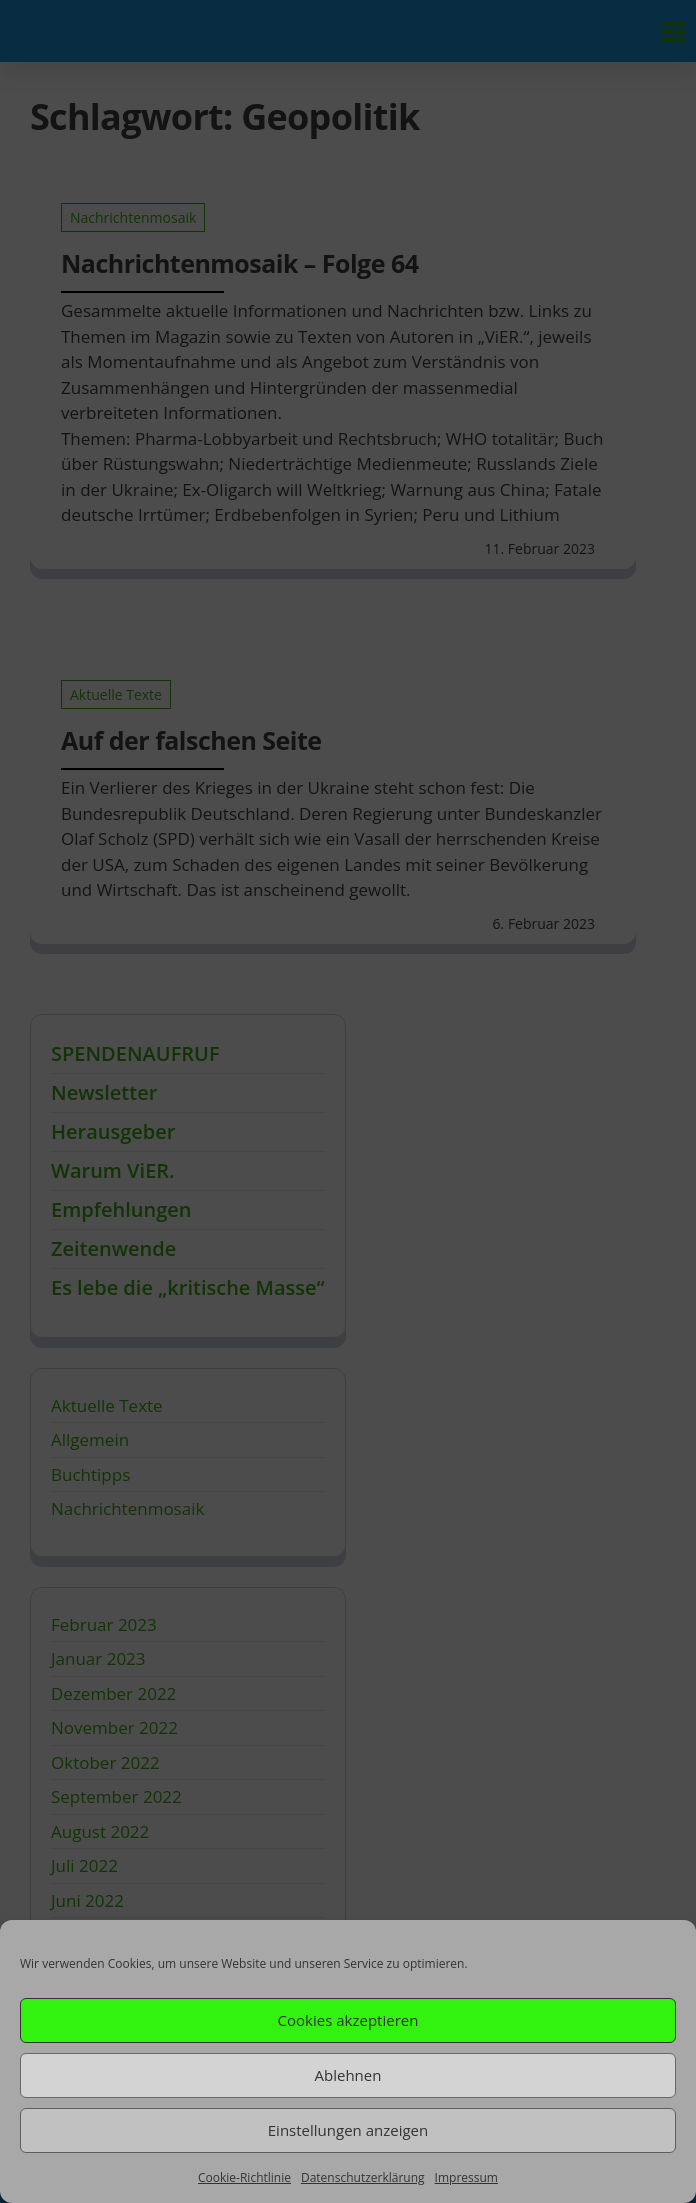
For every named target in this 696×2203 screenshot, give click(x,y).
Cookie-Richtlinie (244, 2177)
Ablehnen (348, 2075)
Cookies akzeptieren (348, 2020)
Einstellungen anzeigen (348, 2130)
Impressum (466, 2177)
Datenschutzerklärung (363, 2177)
